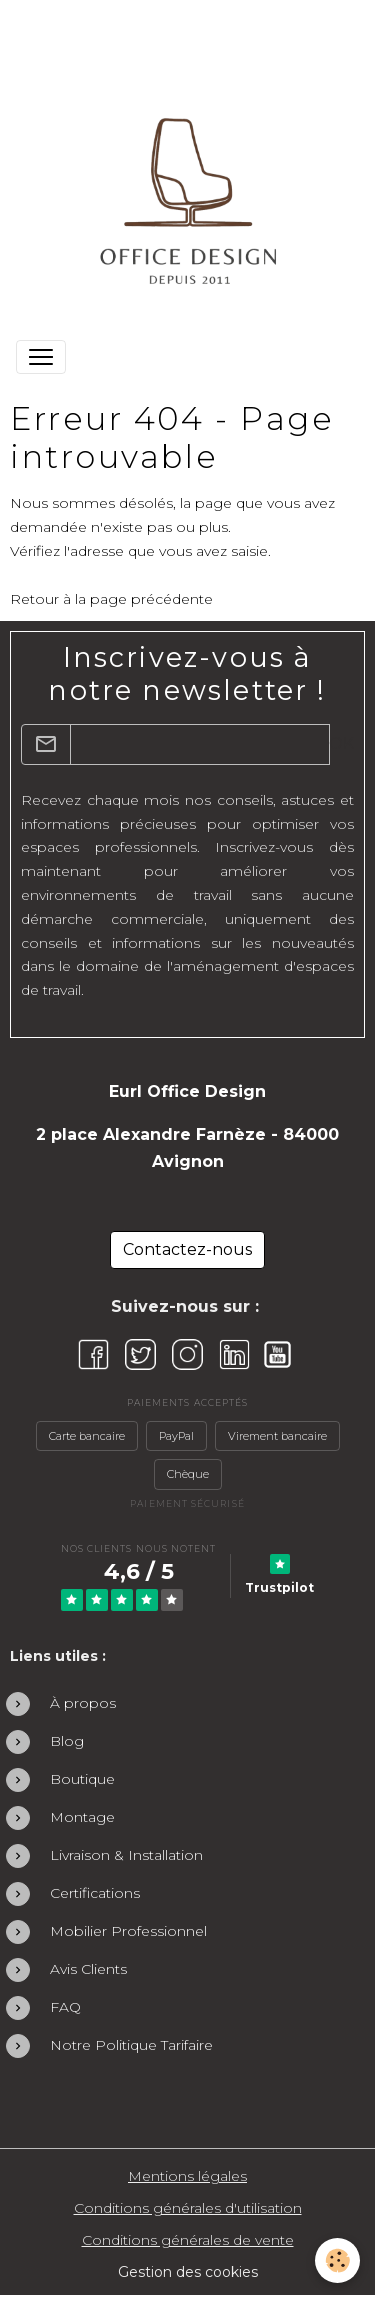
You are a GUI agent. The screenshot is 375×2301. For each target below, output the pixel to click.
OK (341, 743)
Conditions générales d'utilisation (188, 2208)
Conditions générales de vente (188, 2240)
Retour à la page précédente (111, 599)
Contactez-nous (187, 1249)
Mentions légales (187, 2176)
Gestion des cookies (188, 2272)
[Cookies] (337, 2260)
